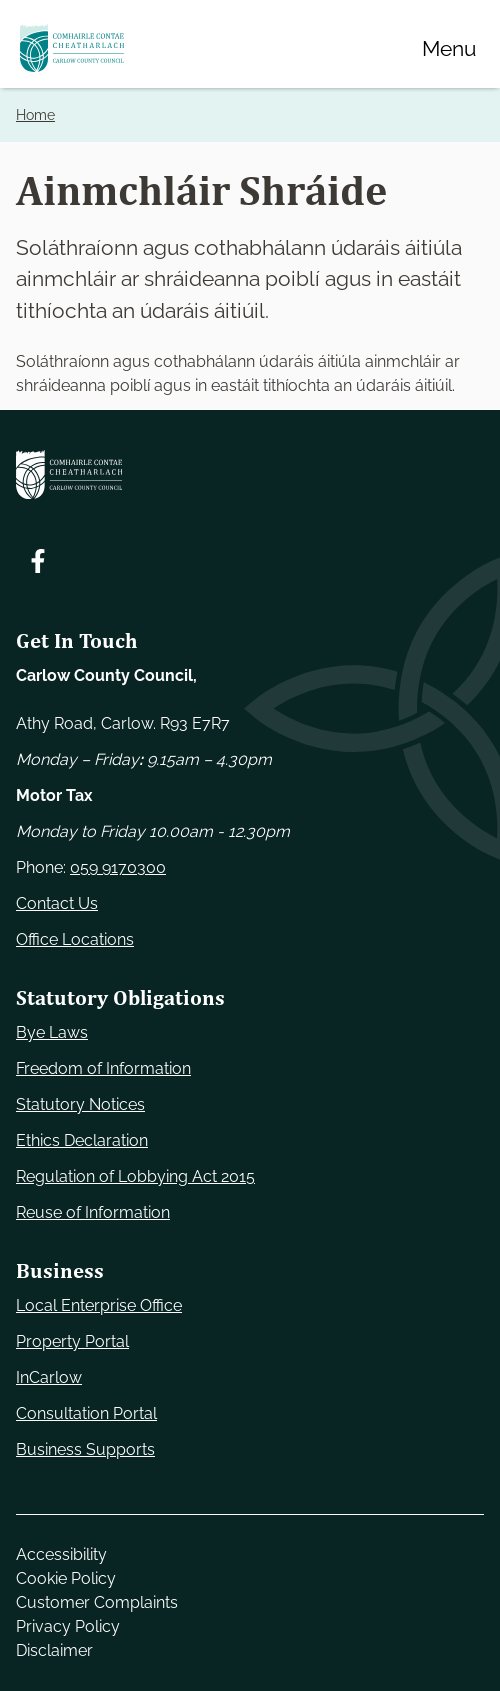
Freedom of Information (103, 1068)
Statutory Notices (80, 1104)
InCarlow (49, 1377)
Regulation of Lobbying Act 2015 (135, 1176)
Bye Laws (52, 1032)
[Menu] (449, 48)
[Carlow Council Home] (250, 474)
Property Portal (72, 1341)
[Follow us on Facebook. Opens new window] (38, 561)
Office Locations (75, 939)
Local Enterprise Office (99, 1305)
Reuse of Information (93, 1212)
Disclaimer (54, 1650)
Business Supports (85, 1449)
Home (35, 114)
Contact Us (57, 903)
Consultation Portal (86, 1413)
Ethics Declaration (82, 1140)
